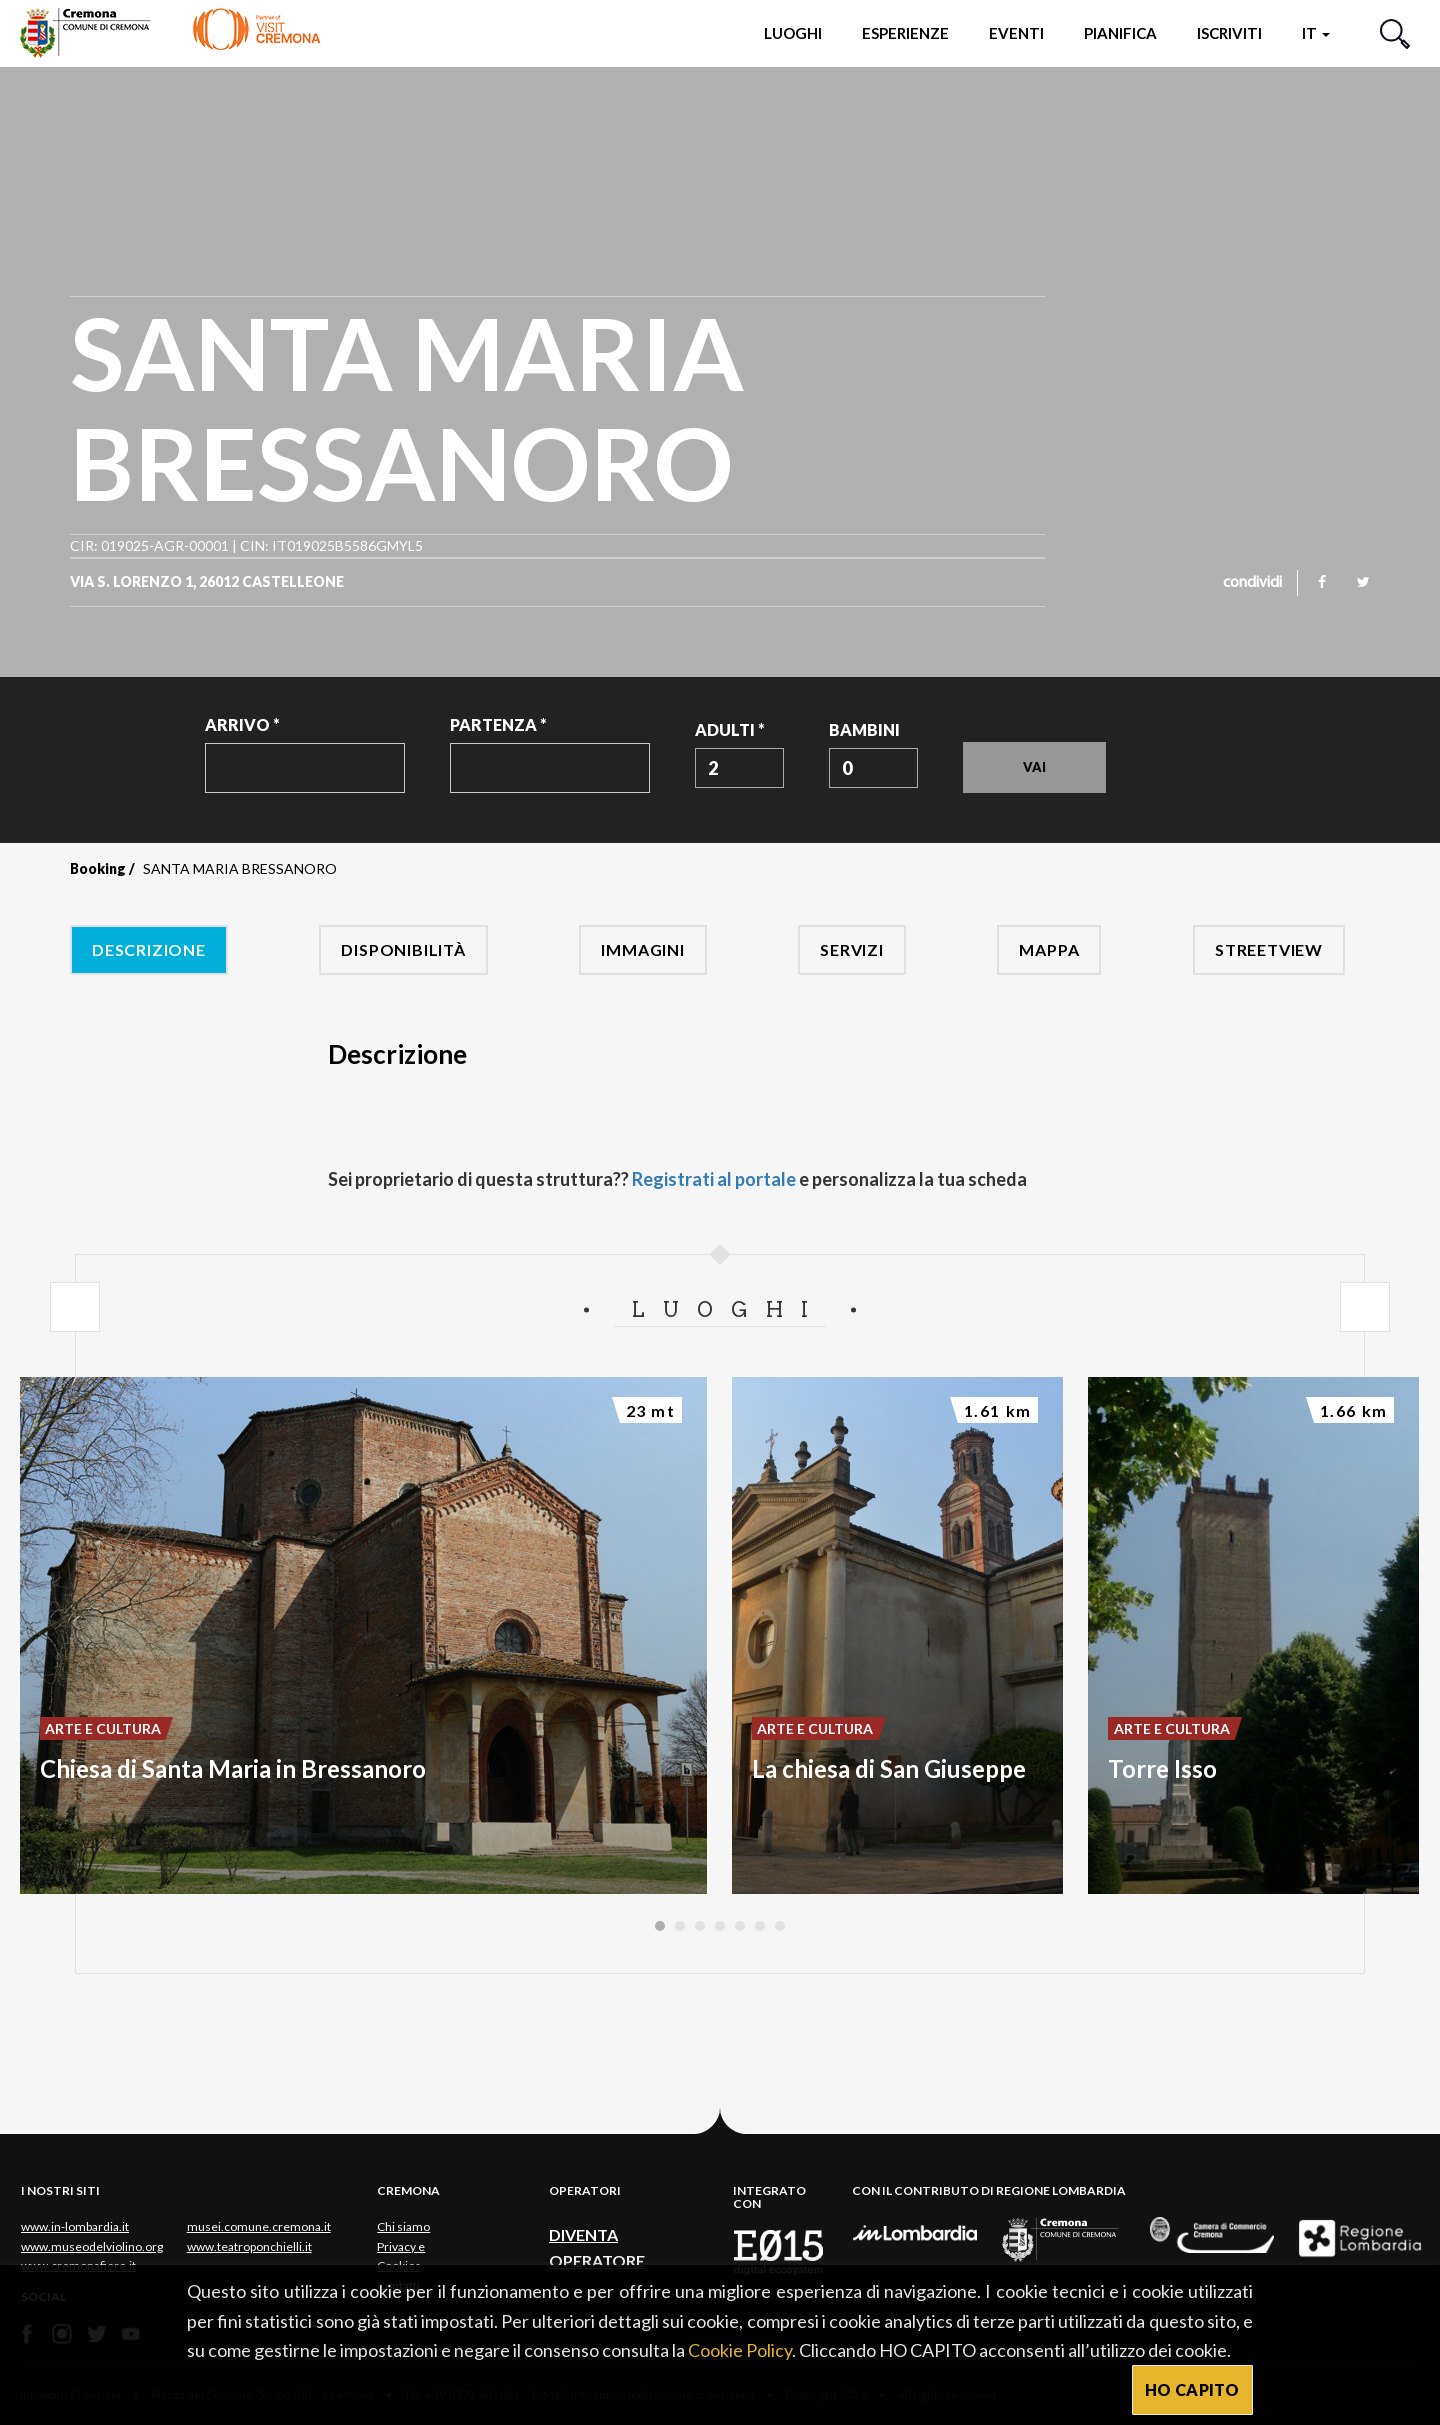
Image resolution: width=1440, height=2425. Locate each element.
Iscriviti (1229, 33)
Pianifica (1120, 33)
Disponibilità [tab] (403, 949)
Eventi (1016, 33)
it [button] (1316, 33)
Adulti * (730, 729)
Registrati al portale (714, 1179)
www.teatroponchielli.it (249, 2246)
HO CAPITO (1192, 2389)
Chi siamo (403, 2226)
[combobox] (739, 768)
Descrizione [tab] (149, 949)
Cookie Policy (740, 2350)
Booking (98, 868)
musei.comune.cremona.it (259, 2226)
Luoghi (793, 33)
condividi (1252, 583)
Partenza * (498, 724)
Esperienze (905, 33)
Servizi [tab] (852, 949)
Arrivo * (242, 724)
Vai (1034, 767)
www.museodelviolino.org (92, 2246)
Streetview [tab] (1269, 949)
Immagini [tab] (642, 949)
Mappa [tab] (1049, 949)
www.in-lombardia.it (75, 2226)
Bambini (864, 729)
